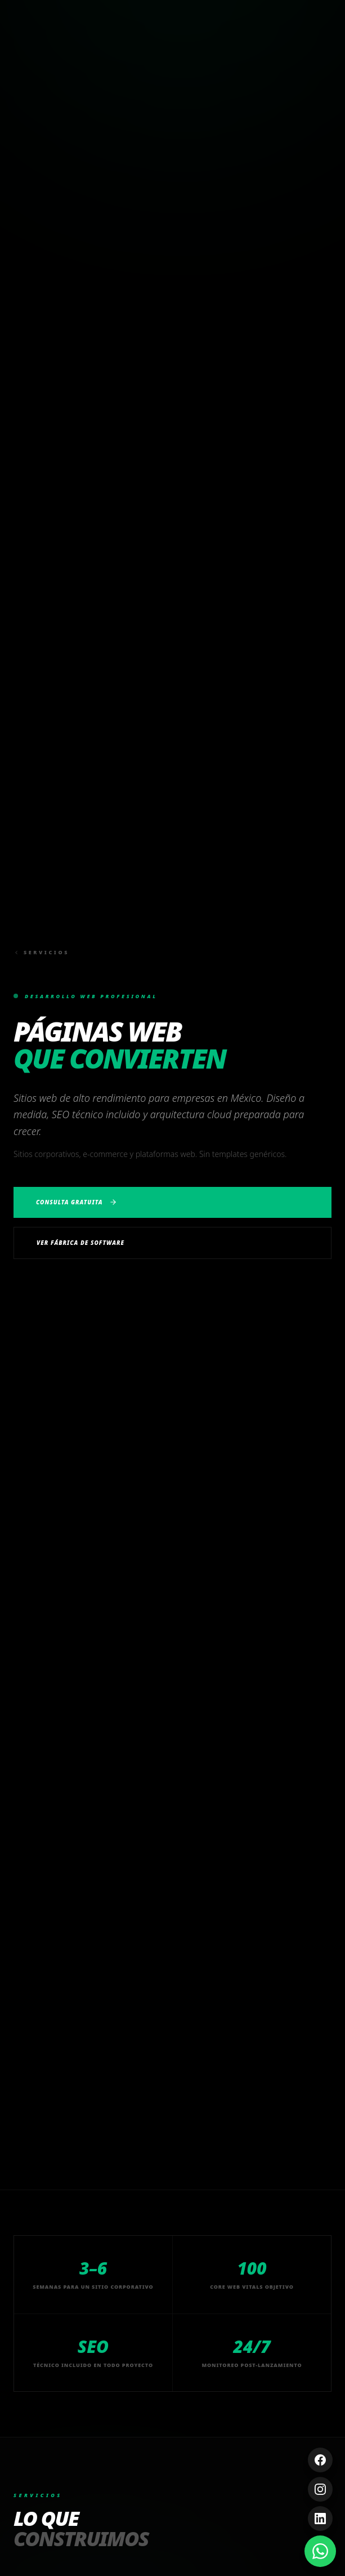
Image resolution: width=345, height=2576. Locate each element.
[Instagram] (320, 2489)
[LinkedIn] (320, 2518)
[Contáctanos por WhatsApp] (320, 2551)
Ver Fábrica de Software (80, 1243)
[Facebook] (320, 2460)
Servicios (41, 952)
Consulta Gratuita (76, 1202)
